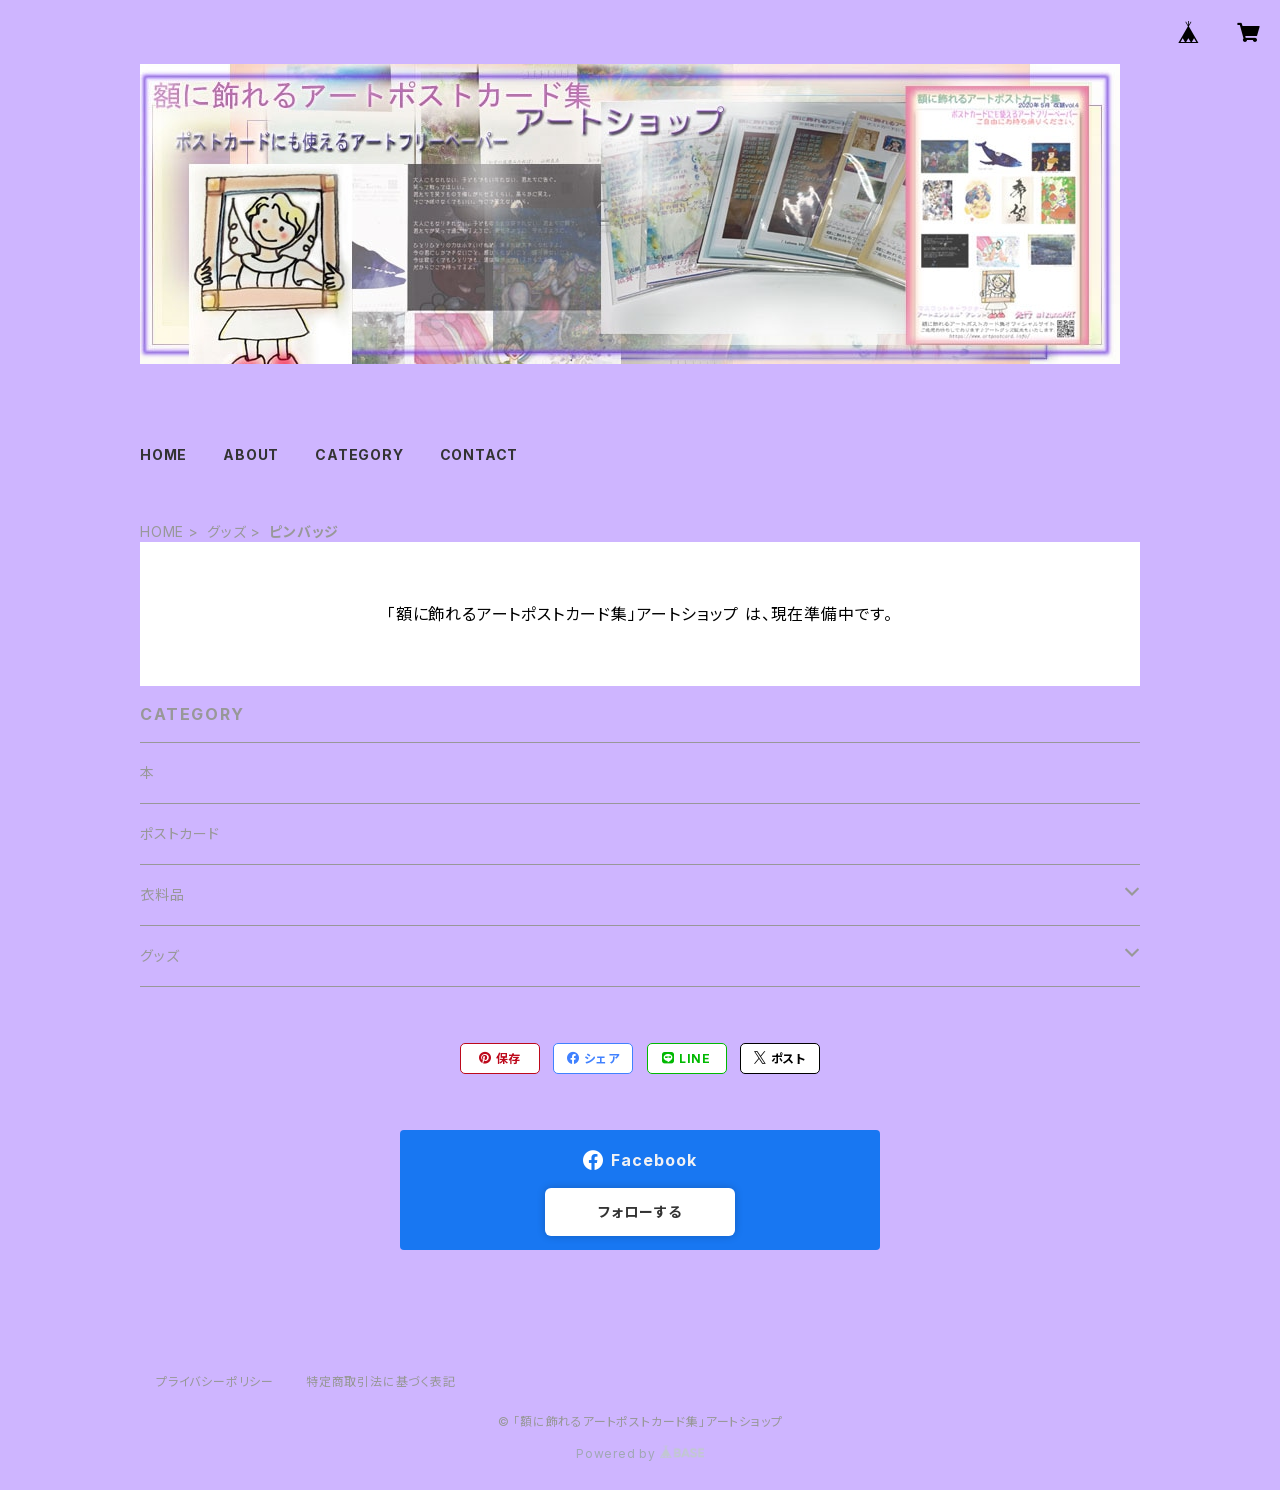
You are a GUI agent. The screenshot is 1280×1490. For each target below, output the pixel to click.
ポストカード (180, 833)
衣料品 (162, 894)
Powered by (640, 1453)
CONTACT (479, 454)
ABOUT (251, 454)
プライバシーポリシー (215, 1381)
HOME (163, 454)
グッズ (226, 531)
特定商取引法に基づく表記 (381, 1381)
